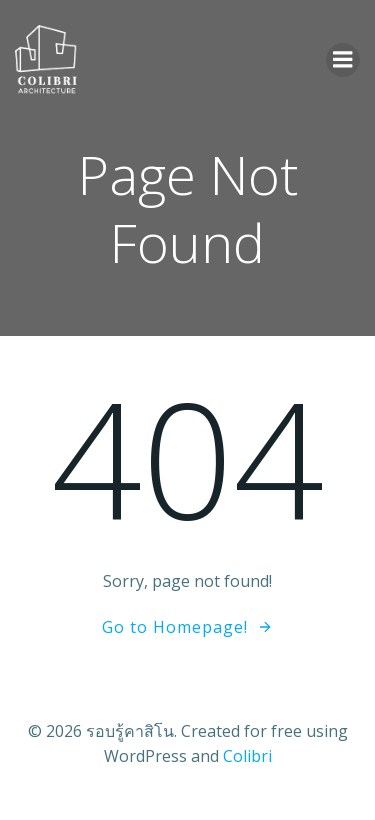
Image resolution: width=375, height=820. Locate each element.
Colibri (247, 756)
